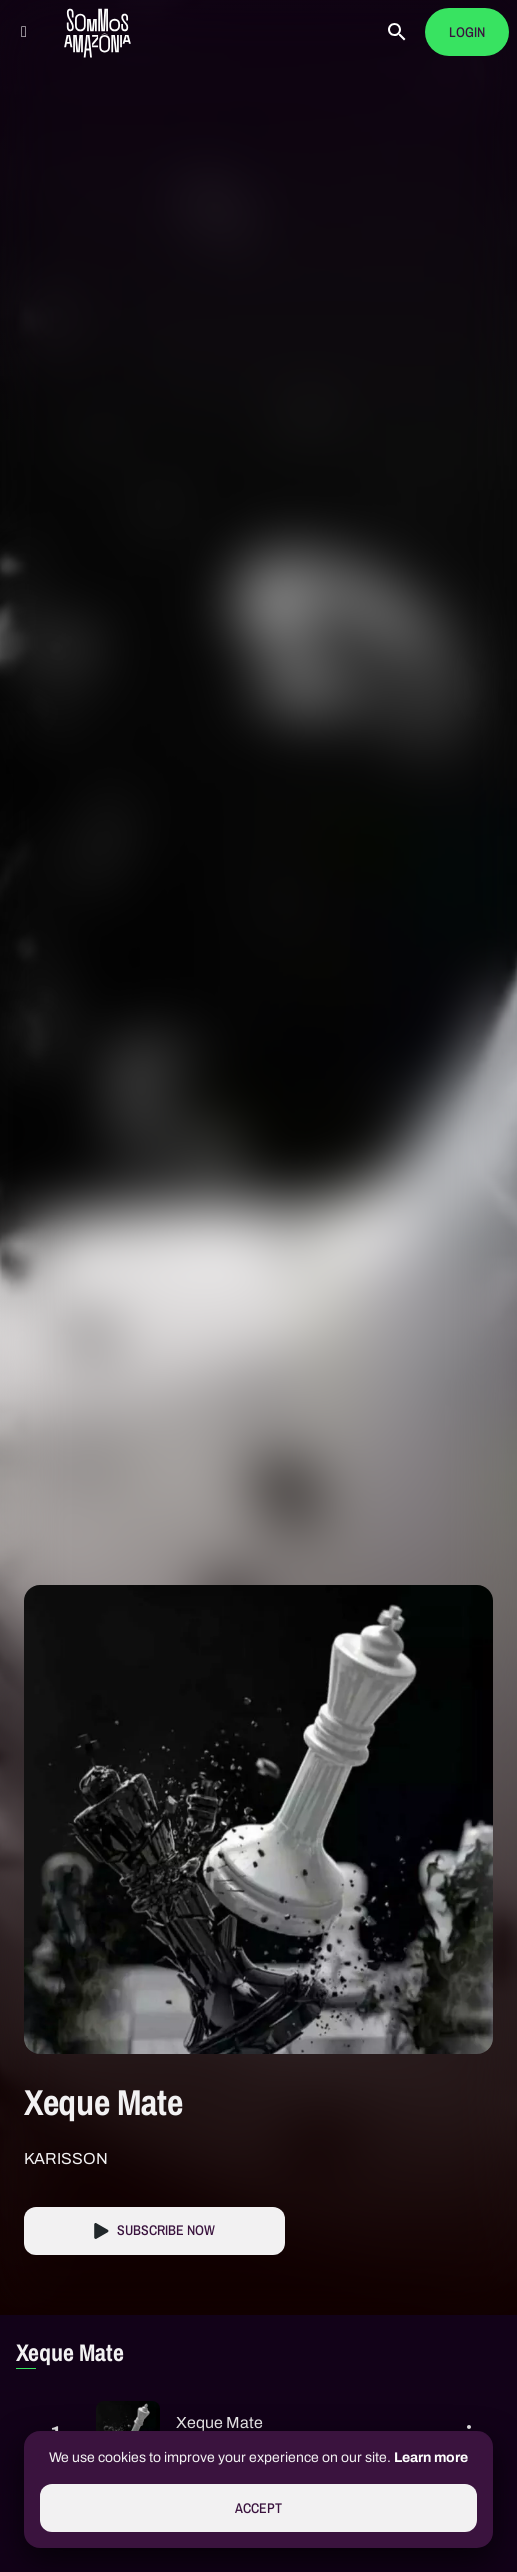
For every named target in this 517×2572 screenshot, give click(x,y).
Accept (258, 2508)
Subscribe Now (166, 2230)
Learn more (431, 2457)
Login (467, 32)
